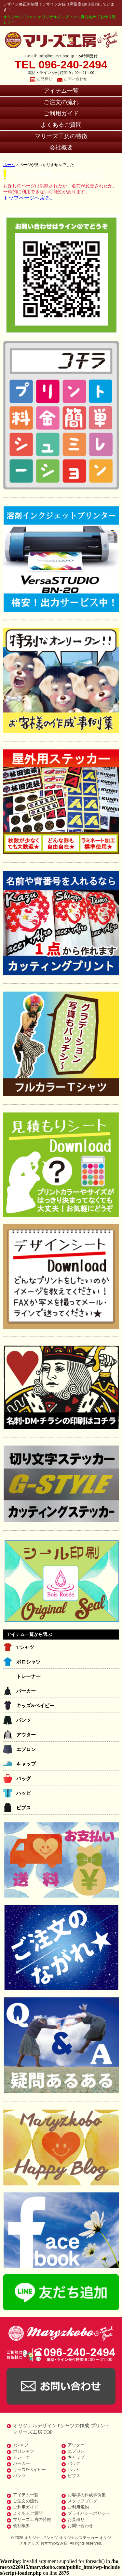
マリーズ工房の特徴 (61, 136)
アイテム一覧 (61, 91)
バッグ (23, 1778)
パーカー (26, 1691)
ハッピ (23, 1793)
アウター (26, 1734)
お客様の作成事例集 (87, 2494)
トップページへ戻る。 (29, 198)
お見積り (44, 78)
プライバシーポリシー (89, 2513)
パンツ (23, 1720)
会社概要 (61, 147)
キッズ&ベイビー (35, 1705)
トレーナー (28, 1676)
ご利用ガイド (61, 113)
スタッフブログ (82, 2501)
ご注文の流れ (61, 102)
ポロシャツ (28, 1661)
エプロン (26, 1749)
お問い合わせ (75, 78)
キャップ (26, 1764)
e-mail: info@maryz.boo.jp (49, 55)
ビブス (23, 1807)
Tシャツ (25, 1647)
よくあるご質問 (61, 125)
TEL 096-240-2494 (61, 64)
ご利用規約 (78, 2507)
